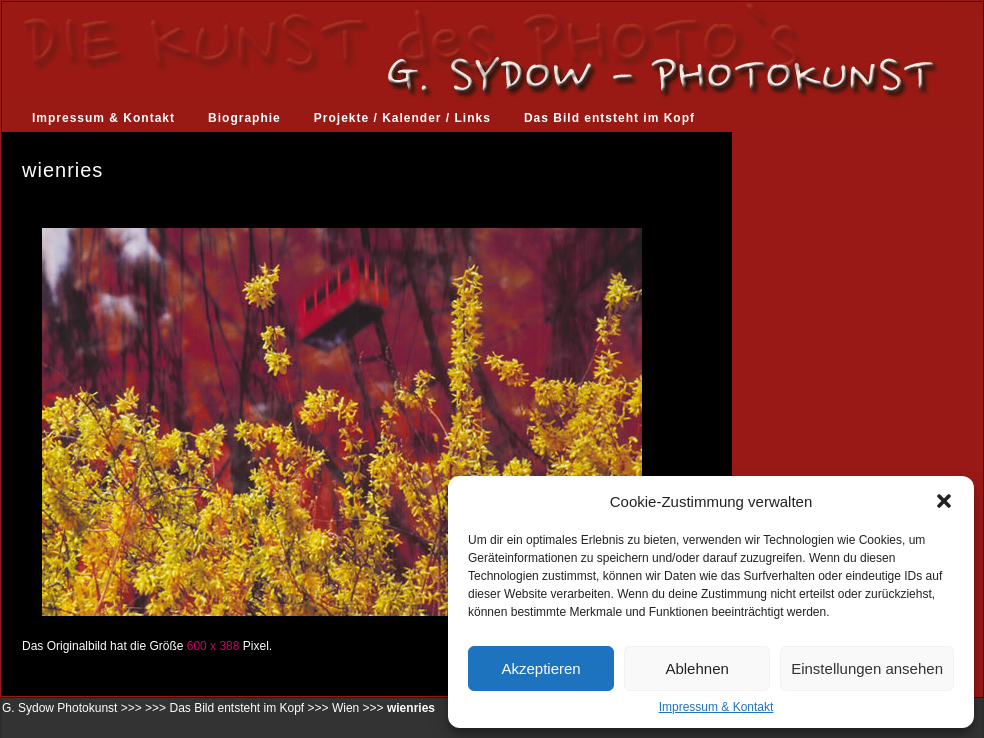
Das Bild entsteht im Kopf (609, 118)
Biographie (244, 118)
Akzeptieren (540, 668)
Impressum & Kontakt (716, 707)
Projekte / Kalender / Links (402, 118)
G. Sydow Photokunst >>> (72, 708)
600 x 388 (213, 646)
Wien (345, 708)
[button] (944, 501)
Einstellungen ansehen (867, 668)
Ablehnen (696, 668)
